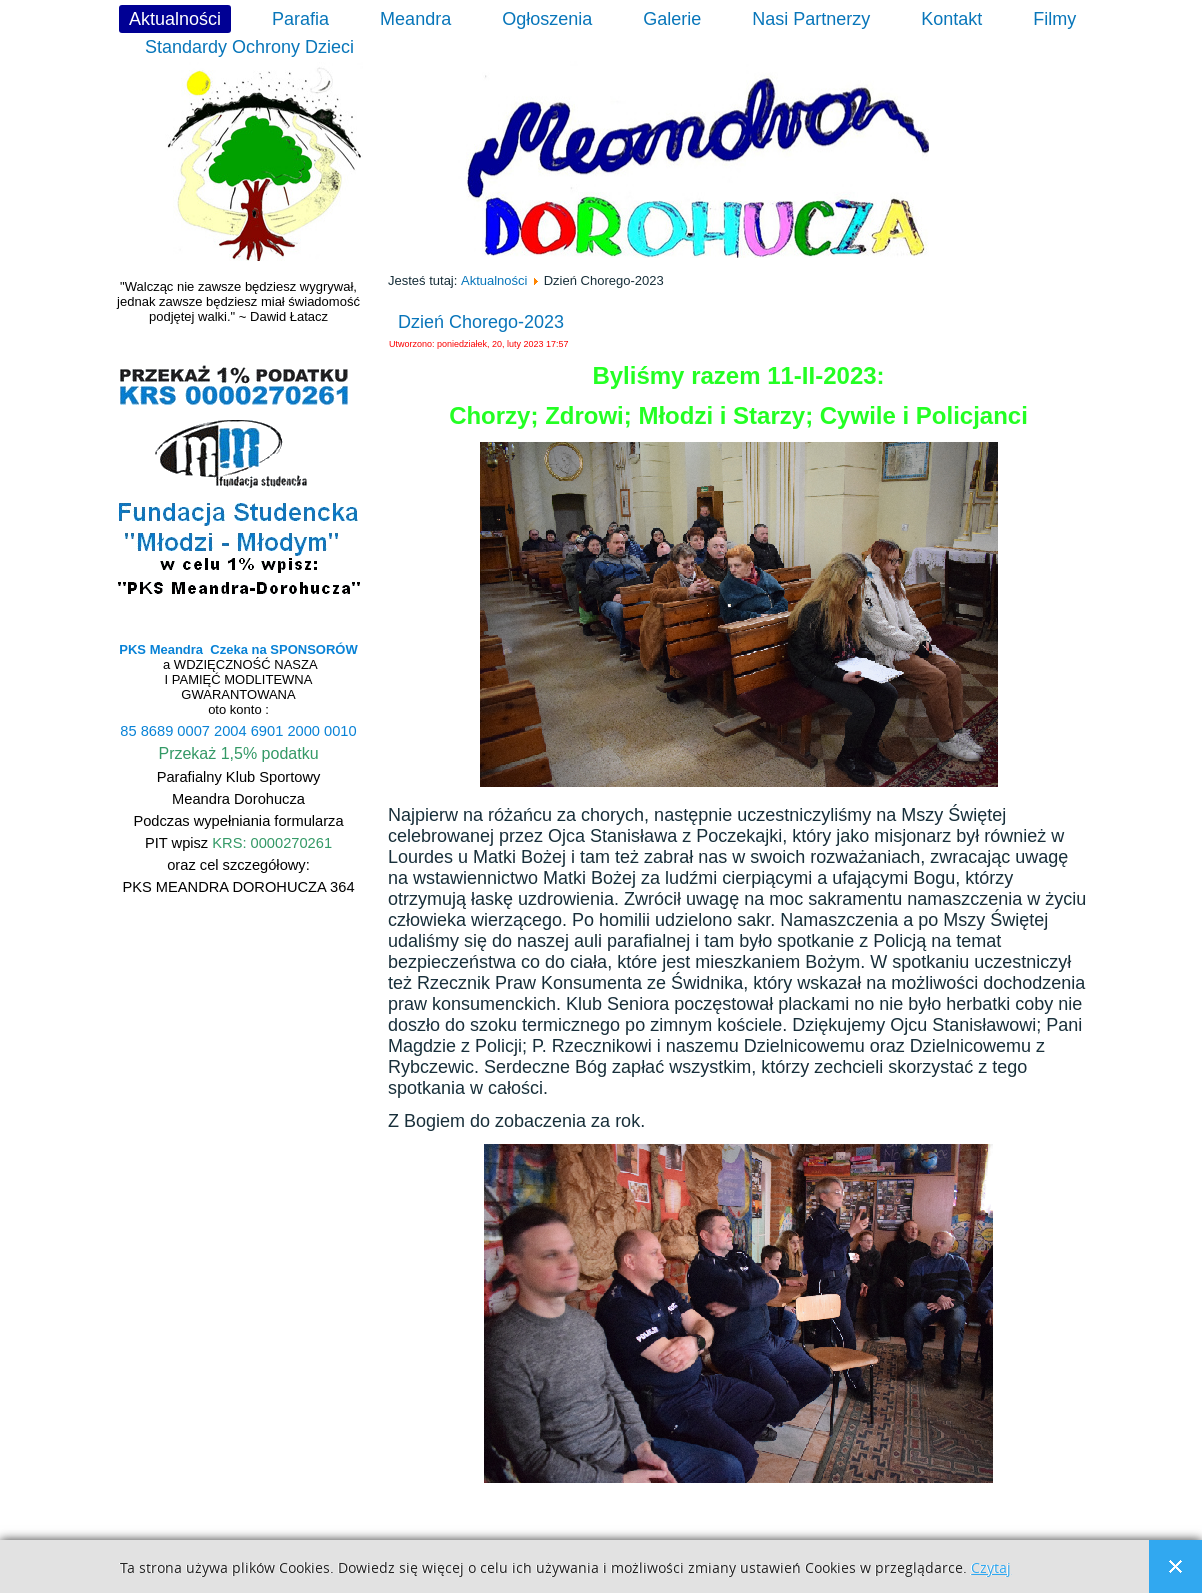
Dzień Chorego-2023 (481, 322)
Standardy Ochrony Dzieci (249, 47)
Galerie (672, 19)
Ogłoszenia (547, 19)
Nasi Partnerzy (811, 19)
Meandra (415, 19)
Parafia (300, 19)
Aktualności (175, 19)
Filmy (1054, 19)
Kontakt (951, 19)
